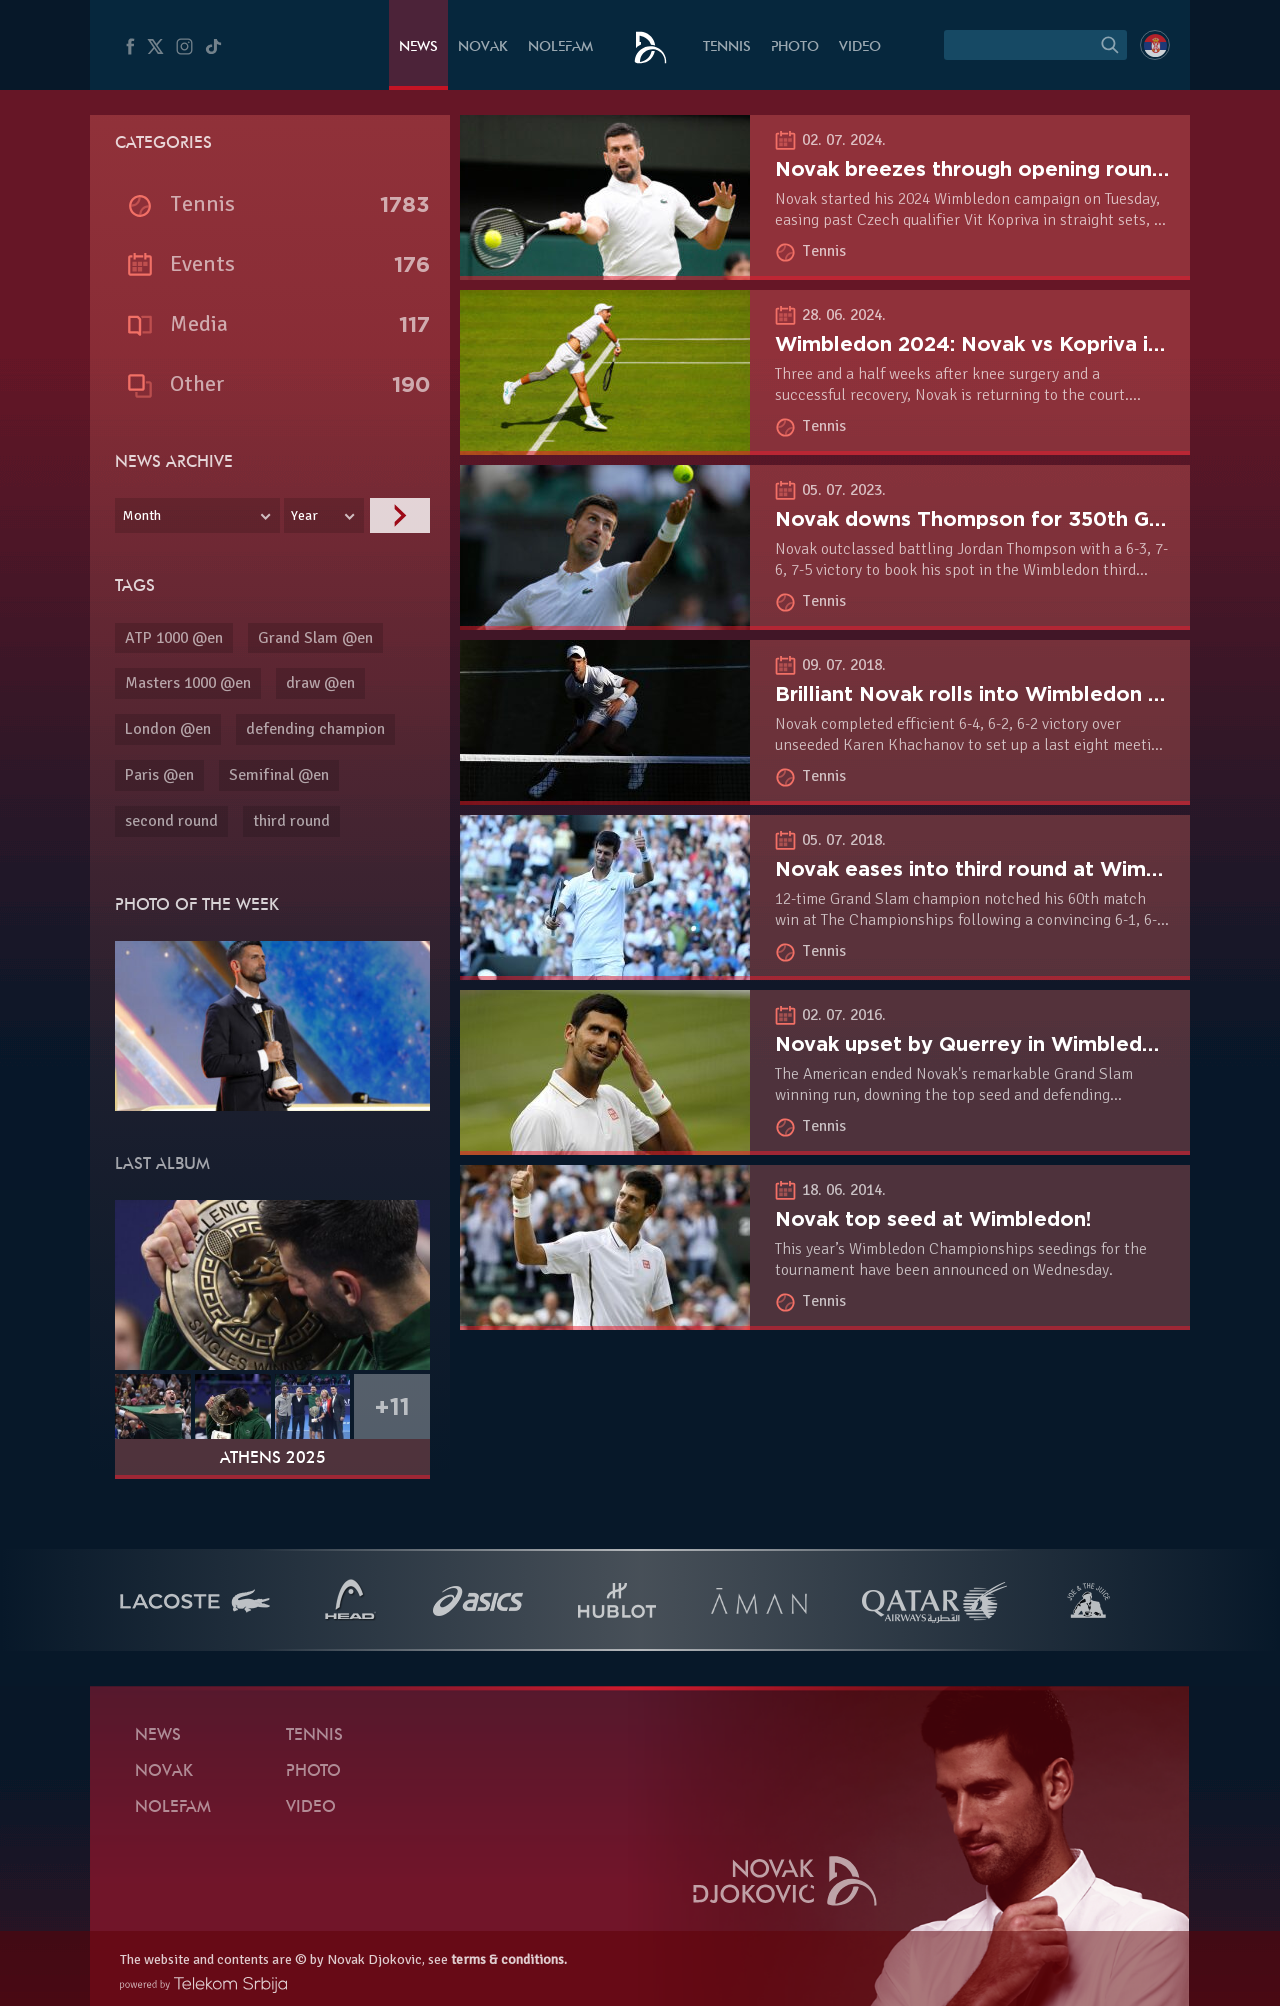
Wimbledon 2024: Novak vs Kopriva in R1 (982, 344)
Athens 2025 (273, 1459)
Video (860, 47)
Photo (795, 47)
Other (197, 383)
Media (199, 323)
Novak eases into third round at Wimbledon (996, 869)
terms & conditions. (509, 1959)
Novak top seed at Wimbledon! (933, 1219)
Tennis (727, 47)
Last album (162, 1165)
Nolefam (560, 47)
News (418, 47)
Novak (483, 47)
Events (202, 263)
